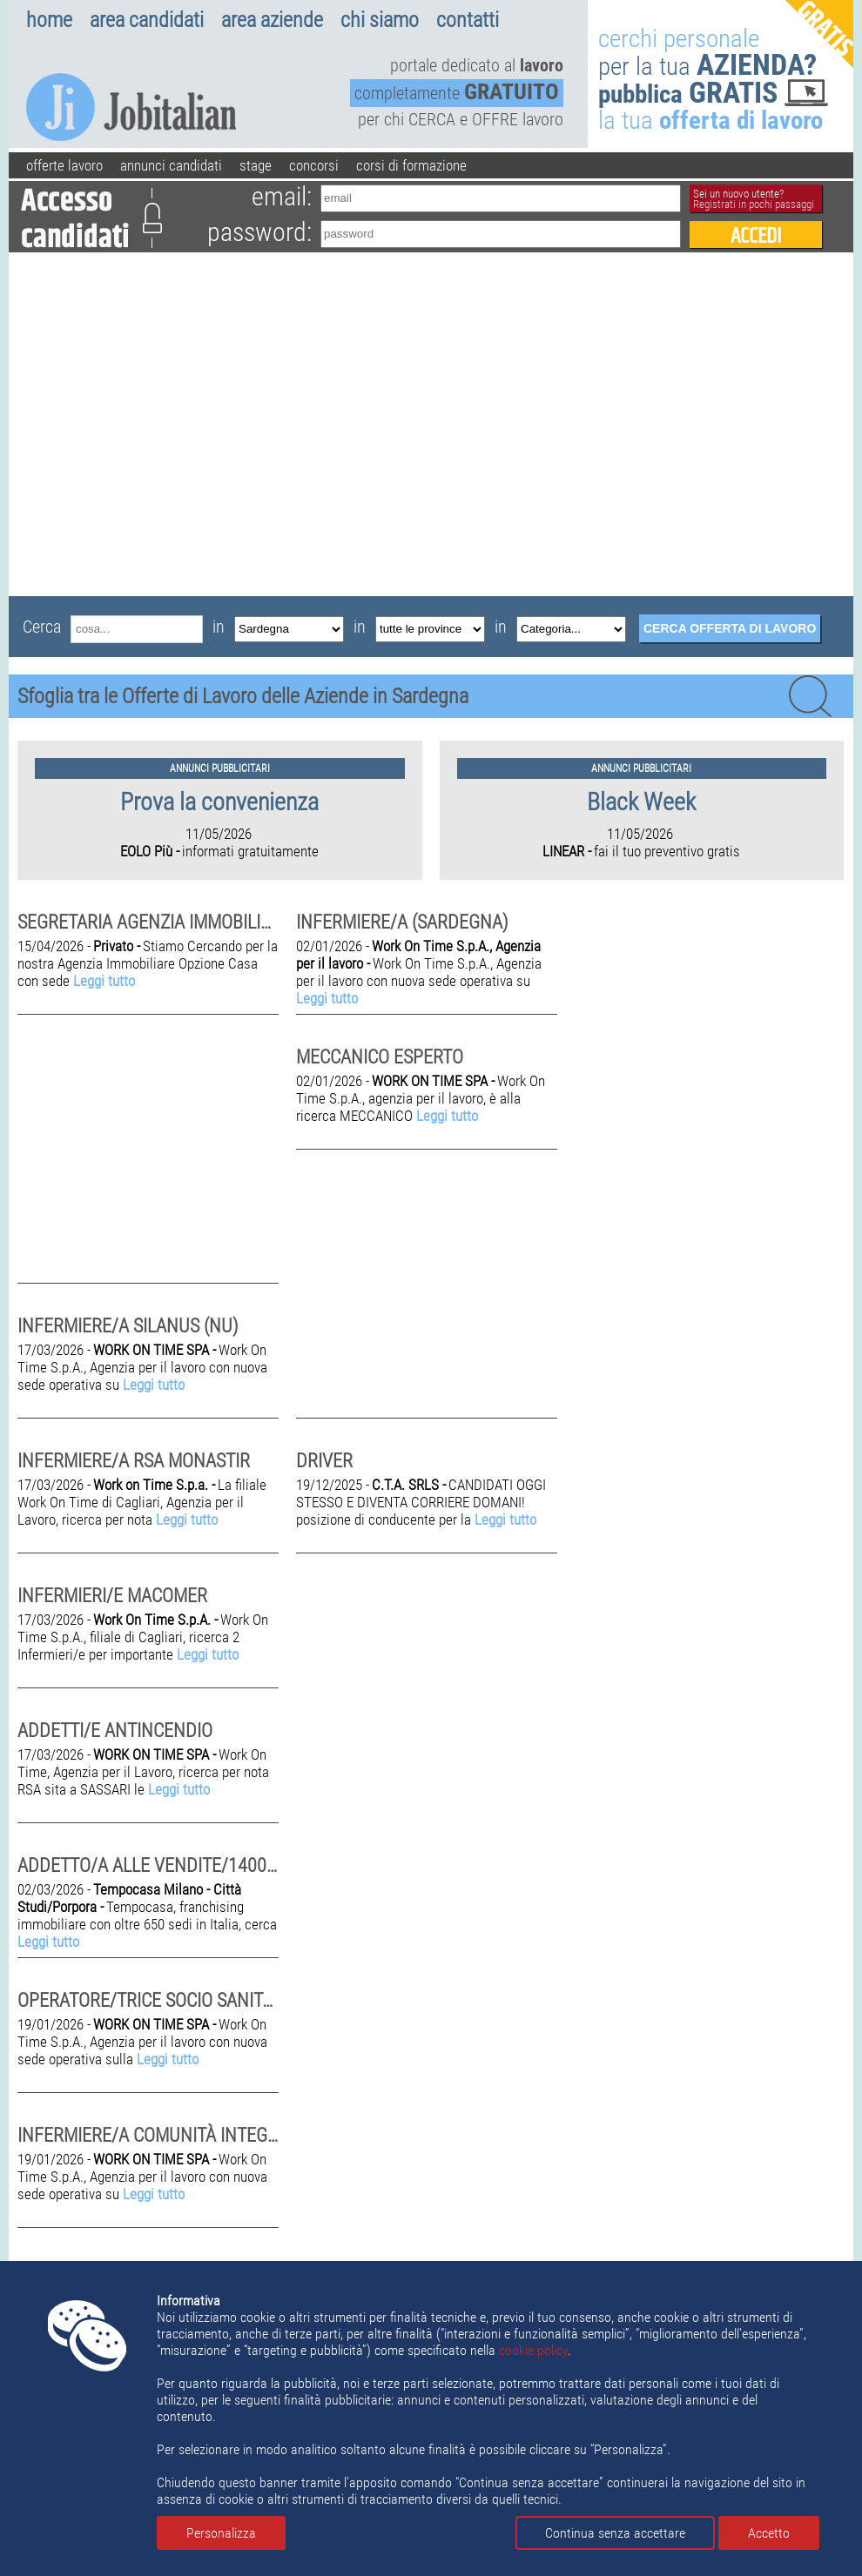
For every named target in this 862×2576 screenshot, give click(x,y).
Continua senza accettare (615, 2533)
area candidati (147, 20)
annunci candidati (171, 165)
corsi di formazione (411, 165)
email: (282, 196)
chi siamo (379, 20)
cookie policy (533, 2350)
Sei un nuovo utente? (753, 199)
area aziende (272, 20)
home (49, 20)
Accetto (769, 2533)
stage (255, 165)
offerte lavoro (64, 165)
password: (259, 232)
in (218, 626)
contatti (467, 20)
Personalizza (221, 2533)
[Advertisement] (172, 424)
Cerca (42, 626)
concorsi (314, 165)
